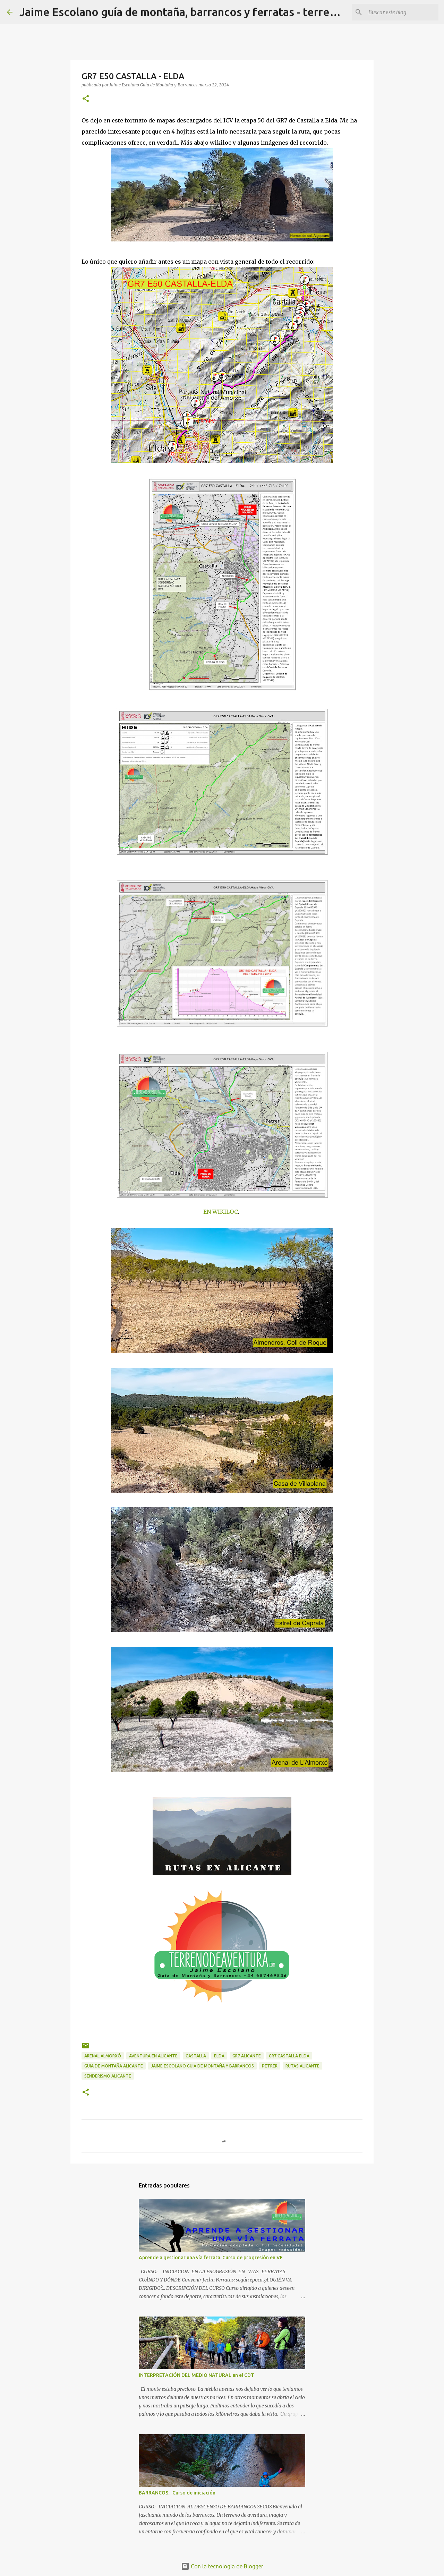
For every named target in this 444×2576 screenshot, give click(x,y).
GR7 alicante (246, 2056)
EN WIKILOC (220, 1211)
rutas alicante (302, 2066)
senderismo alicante (107, 2076)
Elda (219, 2056)
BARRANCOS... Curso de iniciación (177, 2493)
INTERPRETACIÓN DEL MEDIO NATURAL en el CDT (196, 2375)
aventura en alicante (153, 2056)
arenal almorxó (102, 2056)
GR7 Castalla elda (289, 2056)
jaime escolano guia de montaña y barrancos (202, 2066)
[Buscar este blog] (402, 12)
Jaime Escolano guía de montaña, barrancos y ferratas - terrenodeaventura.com (222, 12)
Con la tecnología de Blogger (222, 2566)
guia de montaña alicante (113, 2066)
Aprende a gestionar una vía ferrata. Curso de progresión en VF (211, 2257)
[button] (86, 99)
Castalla (196, 2056)
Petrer (270, 2066)
